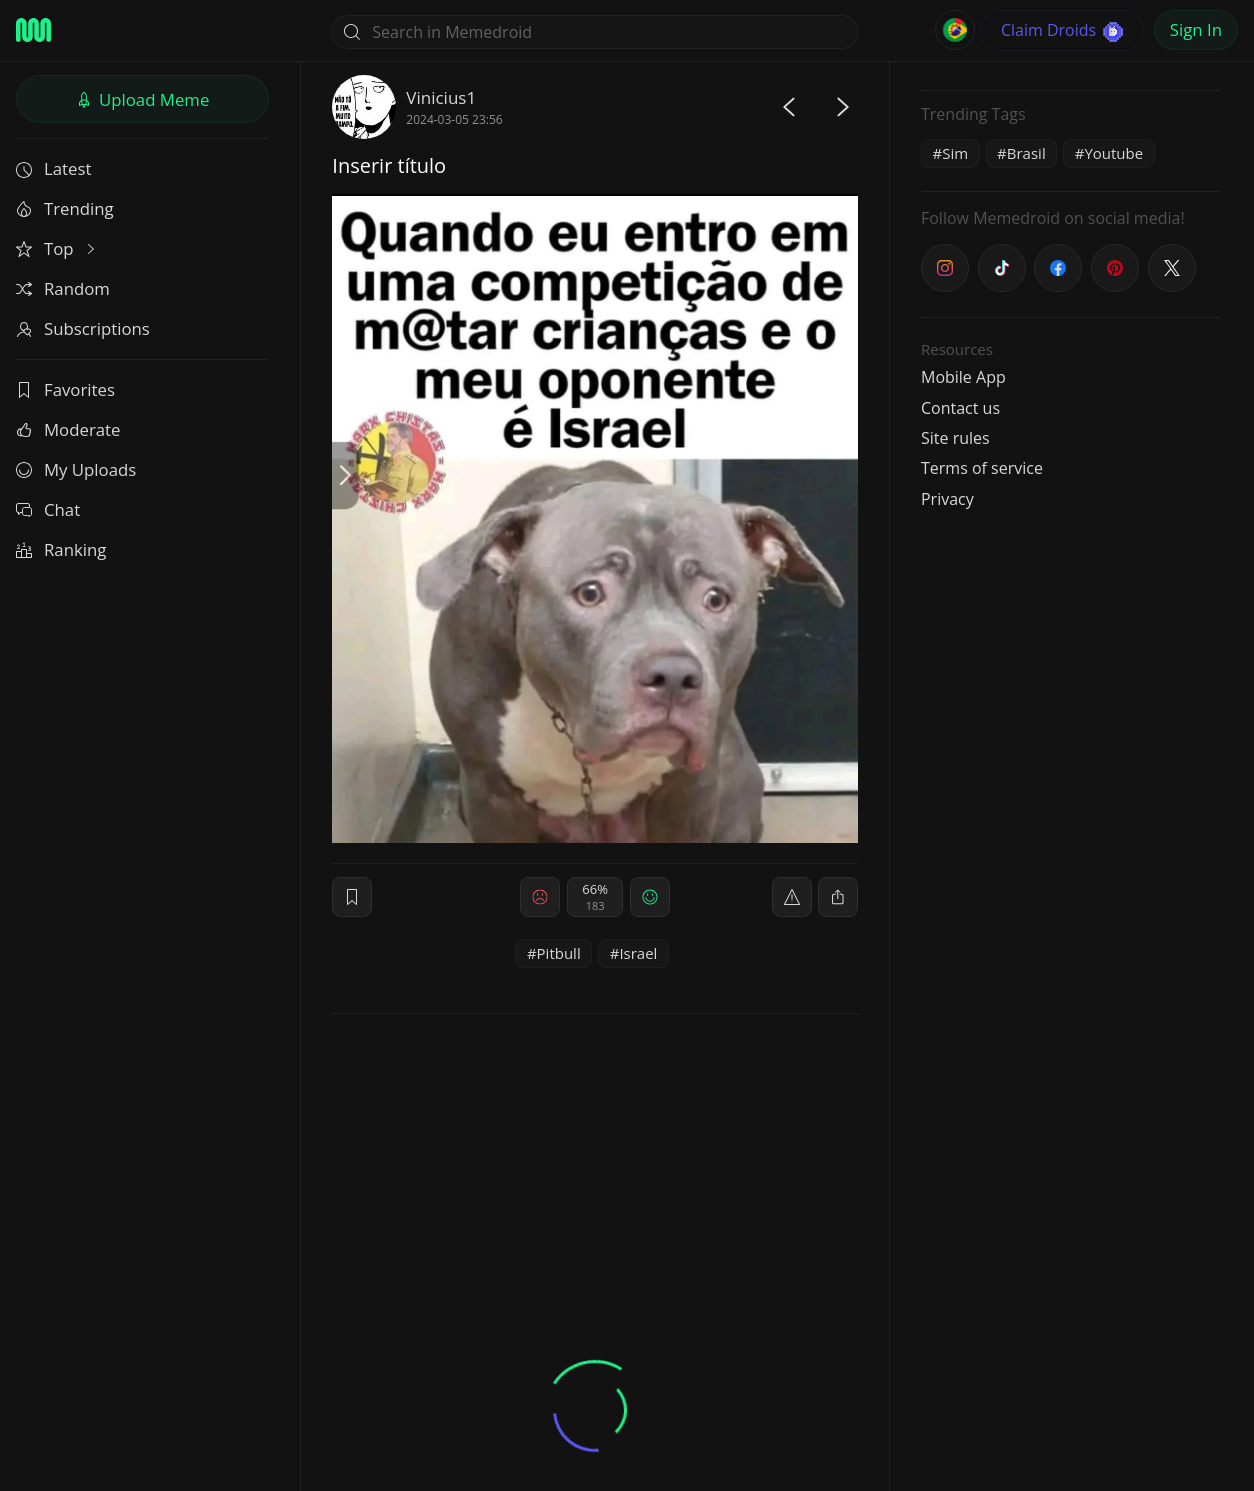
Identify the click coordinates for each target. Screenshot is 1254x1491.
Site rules (955, 438)
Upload (143, 99)
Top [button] (57, 248)
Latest (53, 168)
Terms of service (982, 468)
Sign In (1196, 29)
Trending (65, 208)
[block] (838, 897)
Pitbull (559, 953)
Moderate (68, 429)
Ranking (61, 549)
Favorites (65, 389)
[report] (792, 897)
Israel (638, 953)
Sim (955, 153)
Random (63, 288)
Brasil (1026, 153)
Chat (48, 509)
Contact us (960, 408)
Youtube (1113, 153)
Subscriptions (83, 328)
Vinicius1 (441, 97)
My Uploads (76, 469)
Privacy (947, 499)
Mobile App (963, 377)
